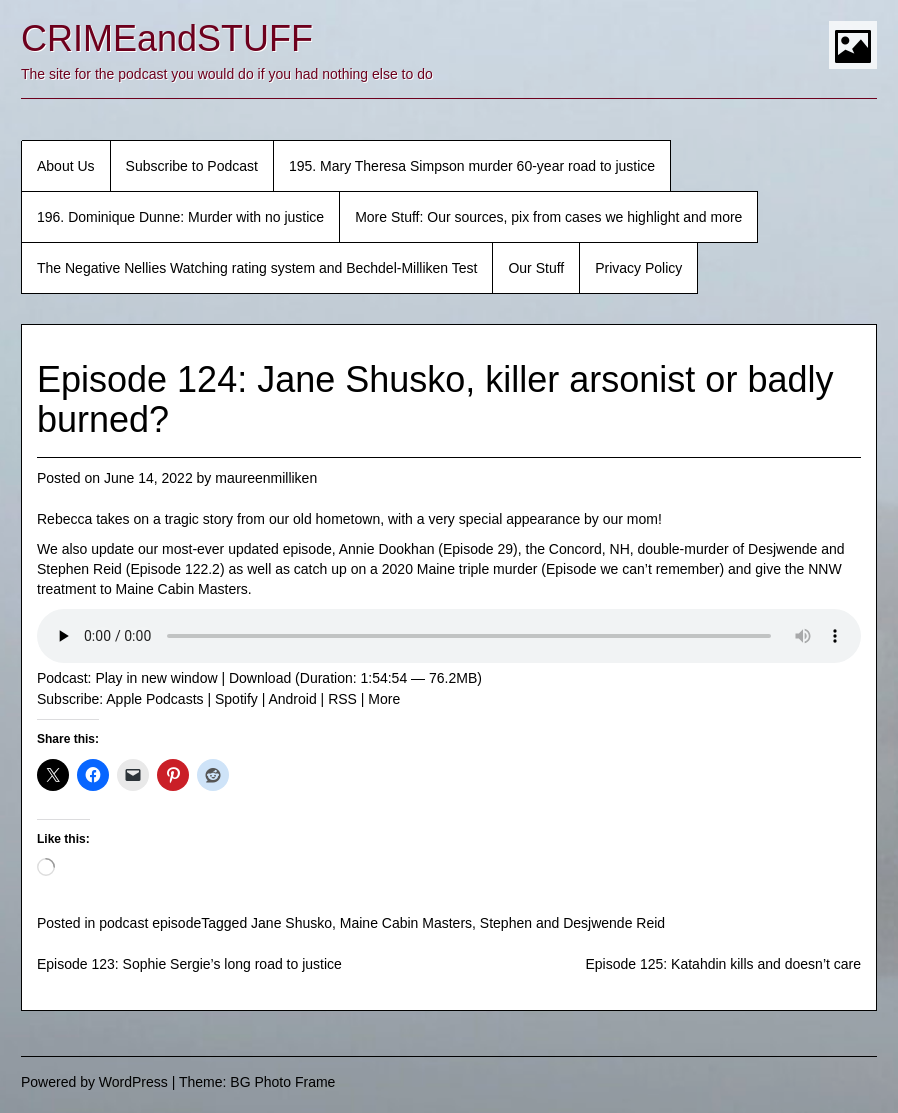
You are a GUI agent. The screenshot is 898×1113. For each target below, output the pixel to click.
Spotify (236, 699)
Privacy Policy (638, 268)
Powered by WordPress (94, 1082)
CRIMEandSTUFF (167, 38)
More (384, 699)
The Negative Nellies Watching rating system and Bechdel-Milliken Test (257, 268)
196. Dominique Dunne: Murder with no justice (180, 217)
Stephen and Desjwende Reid (572, 923)
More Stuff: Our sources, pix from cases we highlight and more (548, 217)
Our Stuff (536, 268)
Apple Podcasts (154, 699)
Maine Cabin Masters (406, 923)
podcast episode (150, 923)
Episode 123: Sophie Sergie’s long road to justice (189, 964)
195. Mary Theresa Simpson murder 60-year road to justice (472, 166)
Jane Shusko (291, 923)
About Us (66, 166)
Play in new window (156, 678)
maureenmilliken (266, 478)
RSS (342, 699)
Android (292, 699)
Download (260, 678)
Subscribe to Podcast (192, 166)
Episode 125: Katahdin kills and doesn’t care (723, 964)
